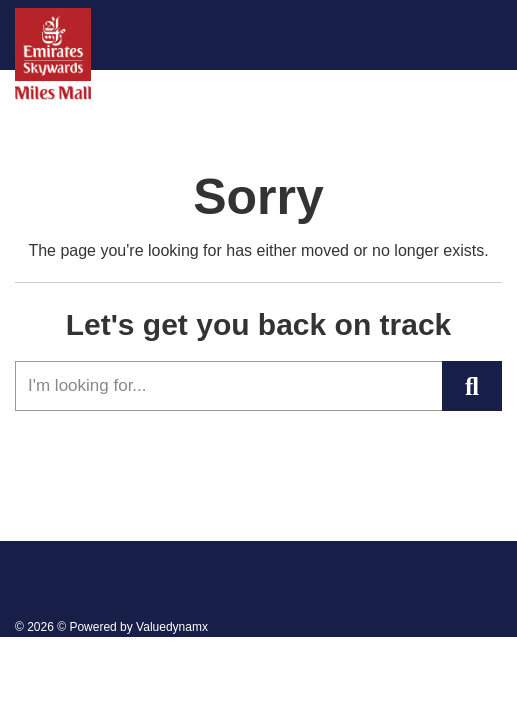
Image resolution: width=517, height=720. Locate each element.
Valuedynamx (172, 627)
